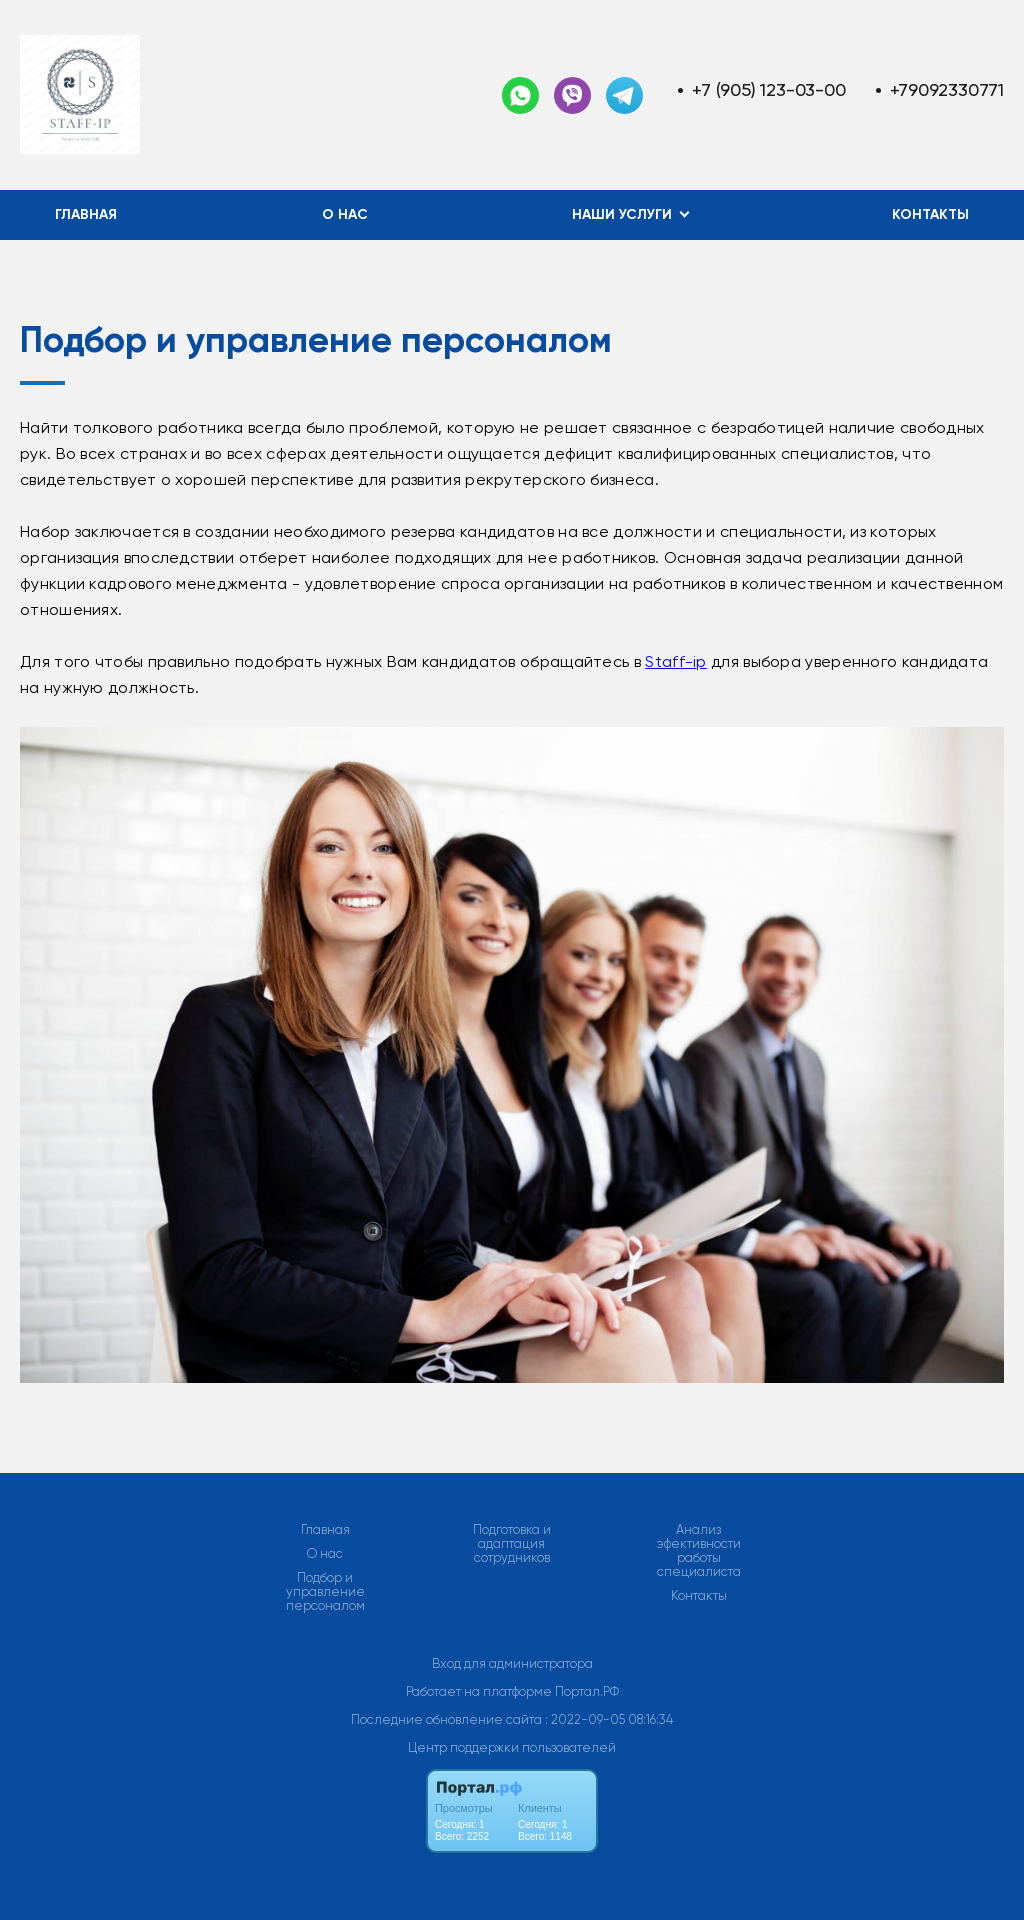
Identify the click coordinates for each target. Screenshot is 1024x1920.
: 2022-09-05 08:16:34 (609, 1719)
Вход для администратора (512, 1663)
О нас (345, 214)
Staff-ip (675, 661)
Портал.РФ (587, 1691)
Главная (86, 214)
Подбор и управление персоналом (325, 1592)
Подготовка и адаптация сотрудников (512, 1544)
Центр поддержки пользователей (512, 1747)
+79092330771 (947, 89)
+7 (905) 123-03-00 (768, 89)
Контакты (930, 214)
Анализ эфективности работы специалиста (699, 1551)
